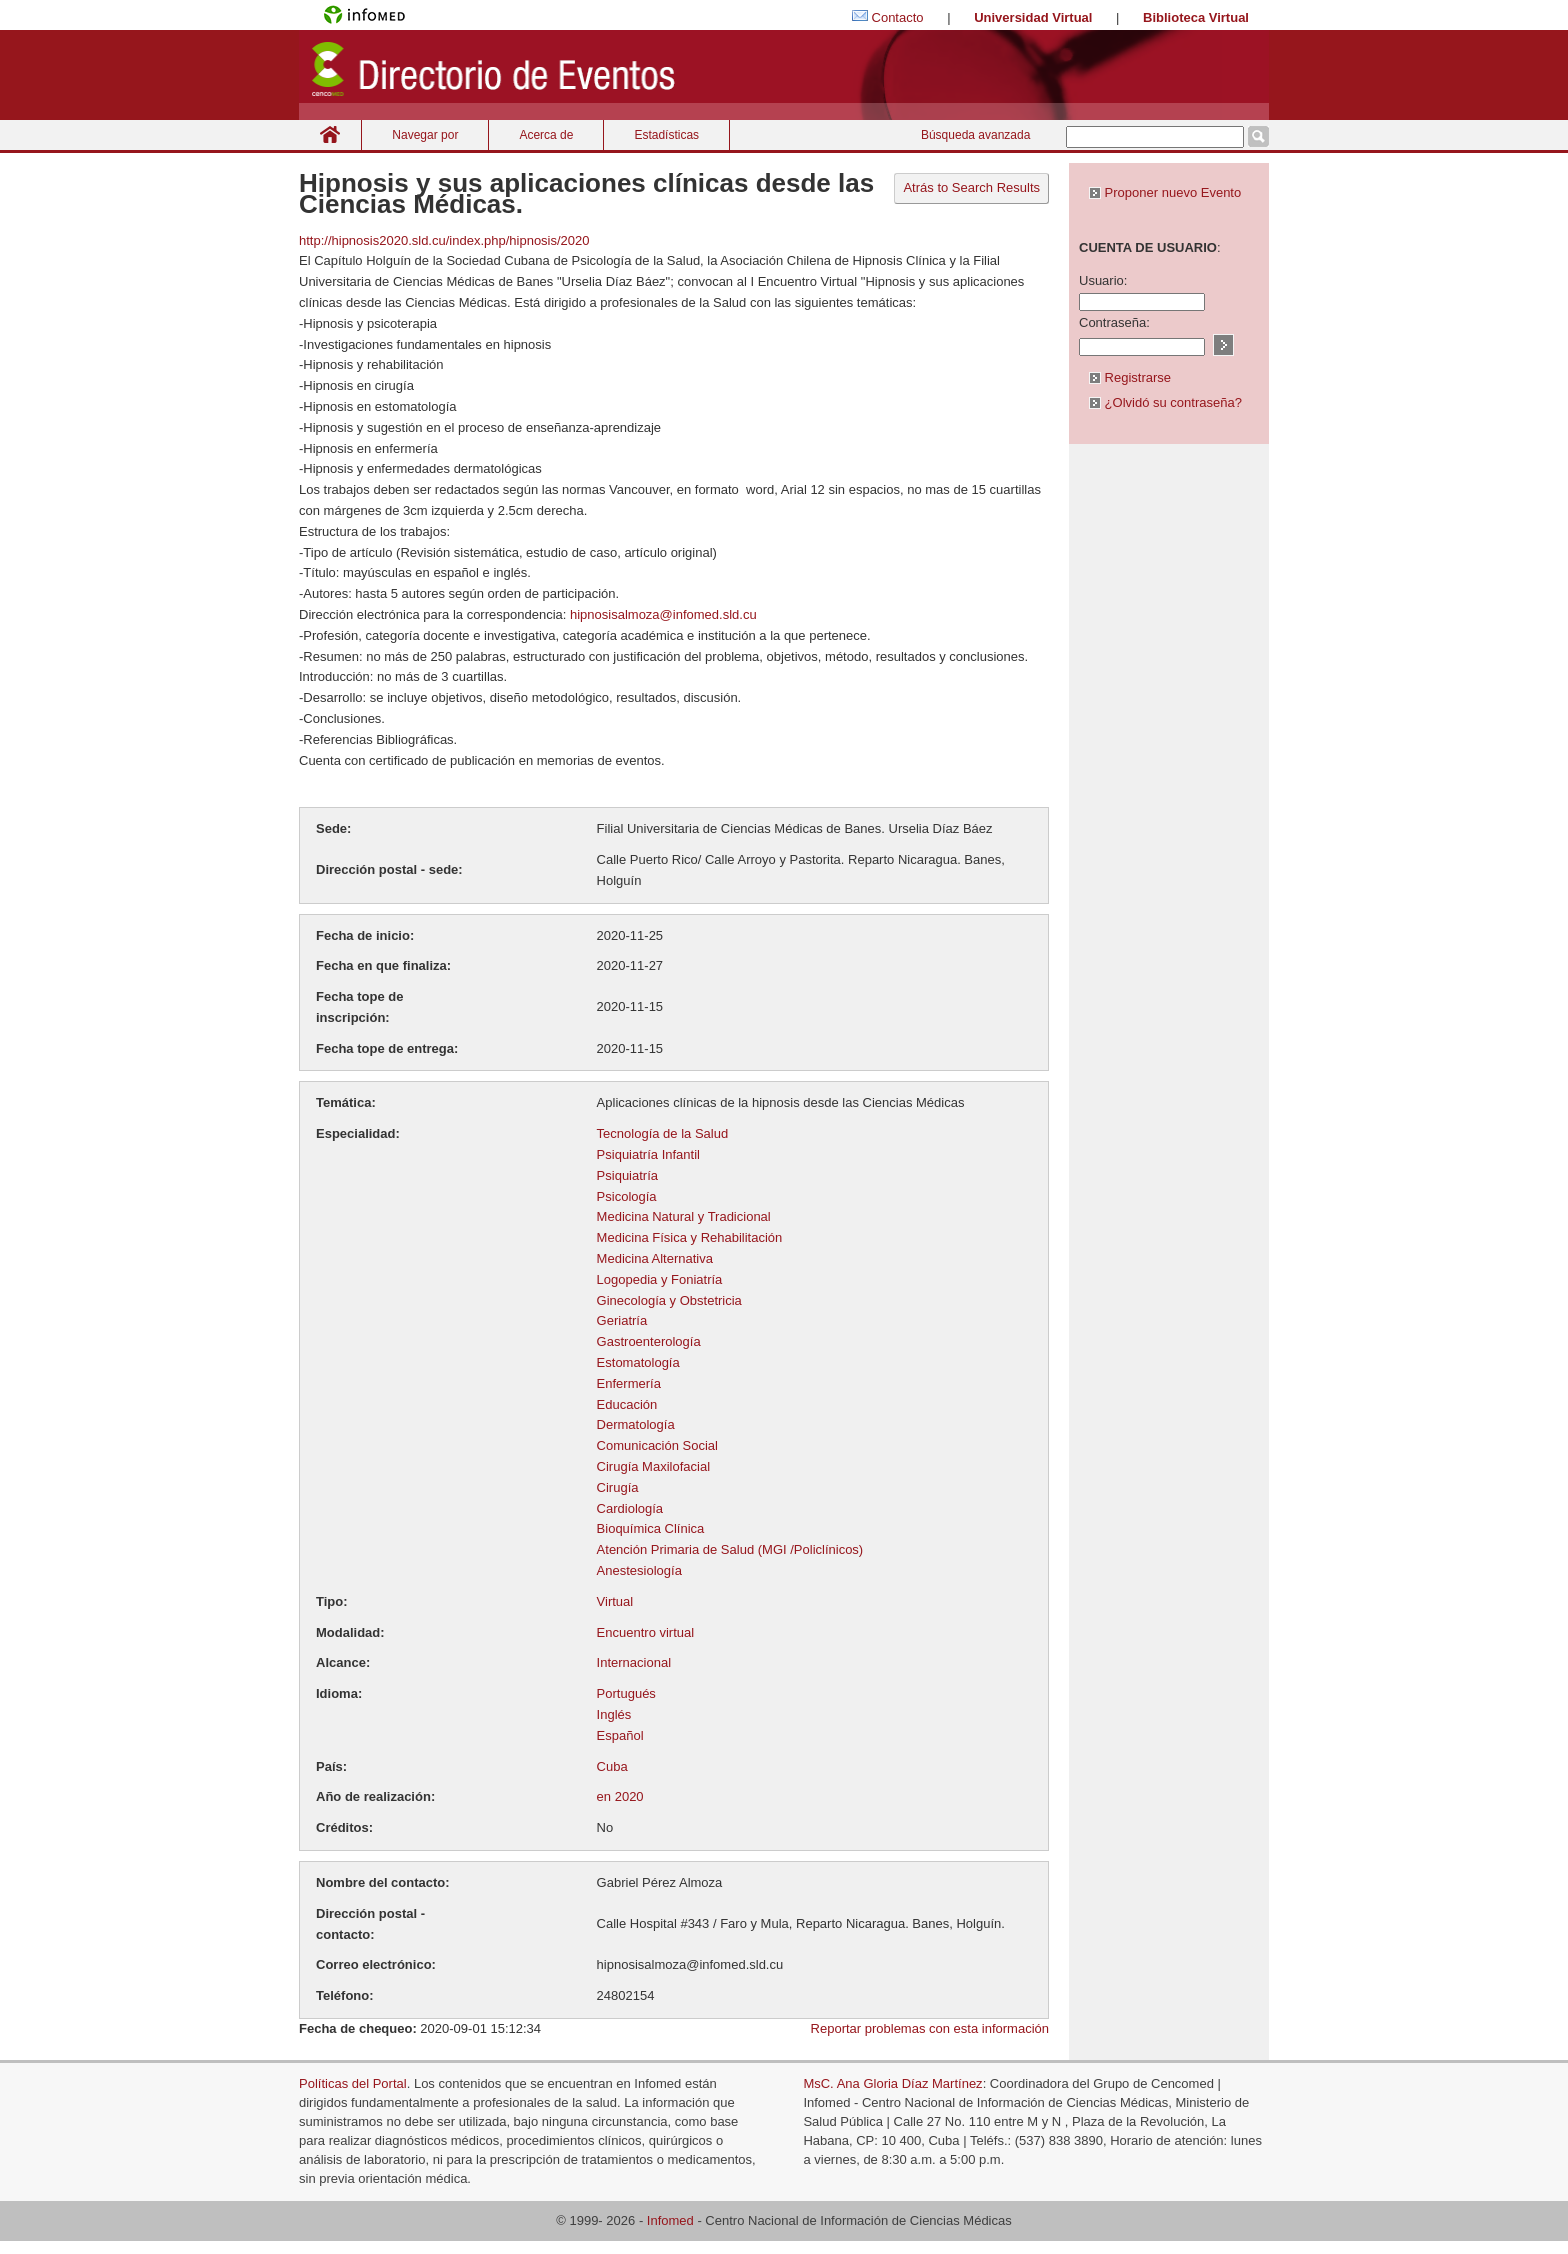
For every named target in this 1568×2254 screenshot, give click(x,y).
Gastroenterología (649, 1341)
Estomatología (638, 1362)
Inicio (330, 134)
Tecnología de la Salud (663, 1133)
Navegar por (425, 135)
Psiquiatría (627, 1175)
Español (620, 1735)
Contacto (898, 17)
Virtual (615, 1601)
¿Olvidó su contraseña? (1165, 402)
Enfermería (629, 1383)
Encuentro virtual (646, 1632)
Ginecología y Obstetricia (669, 1300)
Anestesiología (639, 1570)
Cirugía (618, 1487)
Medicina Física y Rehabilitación (690, 1237)
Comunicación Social (657, 1445)
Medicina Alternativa (655, 1258)
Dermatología (636, 1424)
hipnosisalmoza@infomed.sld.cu (661, 614)
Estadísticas (666, 135)
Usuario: (1103, 280)
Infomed (670, 2220)
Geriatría (622, 1320)
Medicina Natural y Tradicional (684, 1216)
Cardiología (630, 1508)
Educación (627, 1404)
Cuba (612, 1766)
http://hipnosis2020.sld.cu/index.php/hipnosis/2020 (444, 240)
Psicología (627, 1196)
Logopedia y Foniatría (660, 1279)
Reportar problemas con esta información (930, 2028)
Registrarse (1130, 377)
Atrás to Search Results (971, 187)
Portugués (626, 1693)
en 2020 (620, 1796)
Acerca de (546, 135)
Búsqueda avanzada (975, 135)
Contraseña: (1114, 322)
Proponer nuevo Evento (1165, 192)
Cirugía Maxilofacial (653, 1466)
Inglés (614, 1714)
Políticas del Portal (353, 2083)
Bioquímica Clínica (651, 1528)
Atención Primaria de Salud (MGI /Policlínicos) (730, 1549)
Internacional (634, 1662)
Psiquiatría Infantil (648, 1154)
